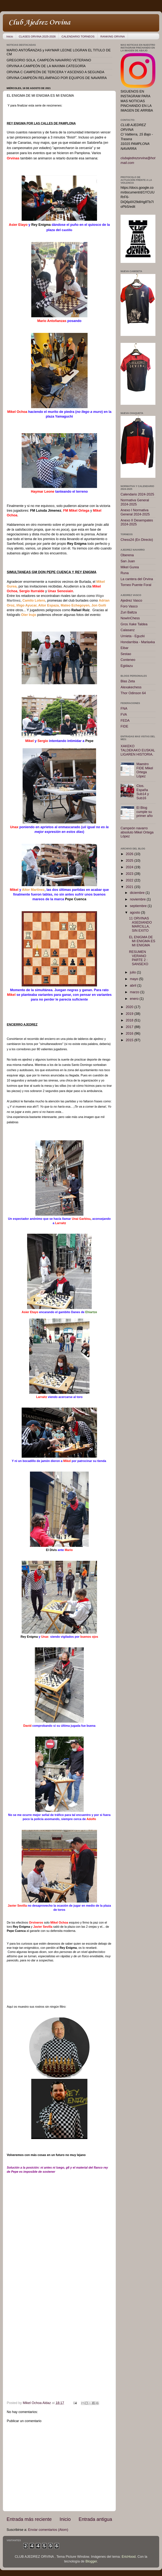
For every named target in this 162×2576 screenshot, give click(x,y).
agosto (135, 912)
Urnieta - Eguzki (133, 636)
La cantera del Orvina (137, 579)
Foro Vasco (129, 606)
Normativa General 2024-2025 (135, 502)
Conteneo (128, 660)
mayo (134, 979)
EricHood (129, 2556)
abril (133, 985)
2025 (130, 860)
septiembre (138, 906)
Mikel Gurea (130, 567)
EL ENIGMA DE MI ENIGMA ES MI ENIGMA (142, 941)
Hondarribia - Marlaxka (138, 642)
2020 (130, 1007)
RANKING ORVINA (112, 36)
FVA (124, 714)
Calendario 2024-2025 (137, 494)
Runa (125, 573)
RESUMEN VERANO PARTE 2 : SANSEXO (138, 958)
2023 (130, 874)
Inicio (9, 36)
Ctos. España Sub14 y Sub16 (142, 792)
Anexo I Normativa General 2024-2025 (135, 512)
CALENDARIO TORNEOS (77, 36)
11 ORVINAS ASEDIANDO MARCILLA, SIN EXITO (140, 924)
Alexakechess (131, 687)
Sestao (126, 654)
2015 (130, 1040)
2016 (130, 1033)
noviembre (138, 899)
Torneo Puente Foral (136, 585)
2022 (130, 880)
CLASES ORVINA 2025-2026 (37, 36)
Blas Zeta (128, 681)
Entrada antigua (95, 2519)
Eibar (124, 648)
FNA (124, 708)
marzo (135, 992)
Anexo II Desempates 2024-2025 (137, 522)
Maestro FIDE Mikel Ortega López (144, 770)
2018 (130, 1020)
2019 (130, 1014)
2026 (130, 854)
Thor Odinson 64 (133, 693)
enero (134, 999)
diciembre (137, 893)
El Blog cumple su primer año (144, 812)
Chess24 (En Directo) (137, 540)
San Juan (128, 561)
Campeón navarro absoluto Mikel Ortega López (137, 832)
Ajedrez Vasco (131, 600)
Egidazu (127, 666)
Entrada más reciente (29, 2519)
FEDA (125, 720)
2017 (130, 1027)
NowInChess (130, 618)
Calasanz (128, 630)
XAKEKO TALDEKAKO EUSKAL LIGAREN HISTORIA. (138, 750)
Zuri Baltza (129, 612)
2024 (130, 867)
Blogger (91, 2561)
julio (133, 972)
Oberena (127, 555)
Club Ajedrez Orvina (39, 22)
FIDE (124, 726)
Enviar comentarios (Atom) (48, 2530)
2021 (130, 887)
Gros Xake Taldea (134, 624)
